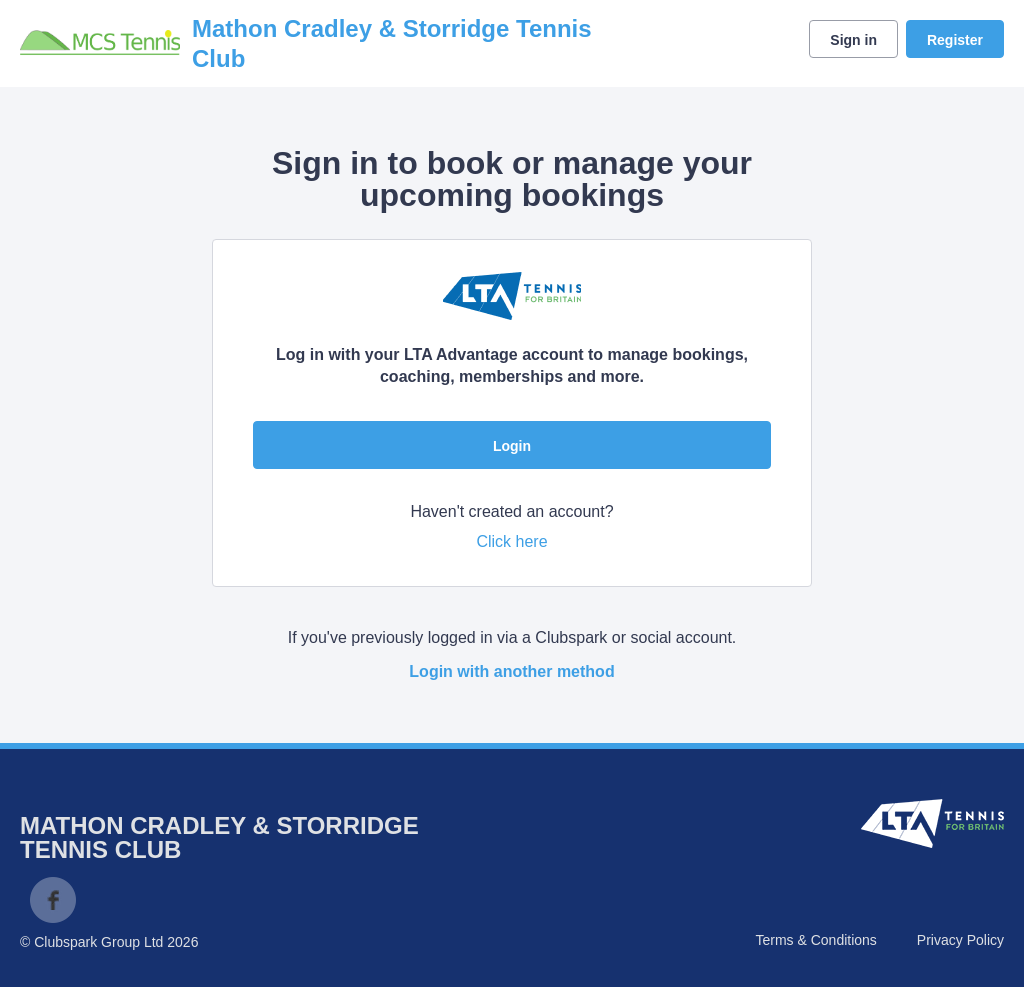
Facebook (53, 900)
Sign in (853, 40)
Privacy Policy (960, 940)
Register (955, 40)
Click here (511, 541)
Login (512, 446)
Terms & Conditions (815, 940)
